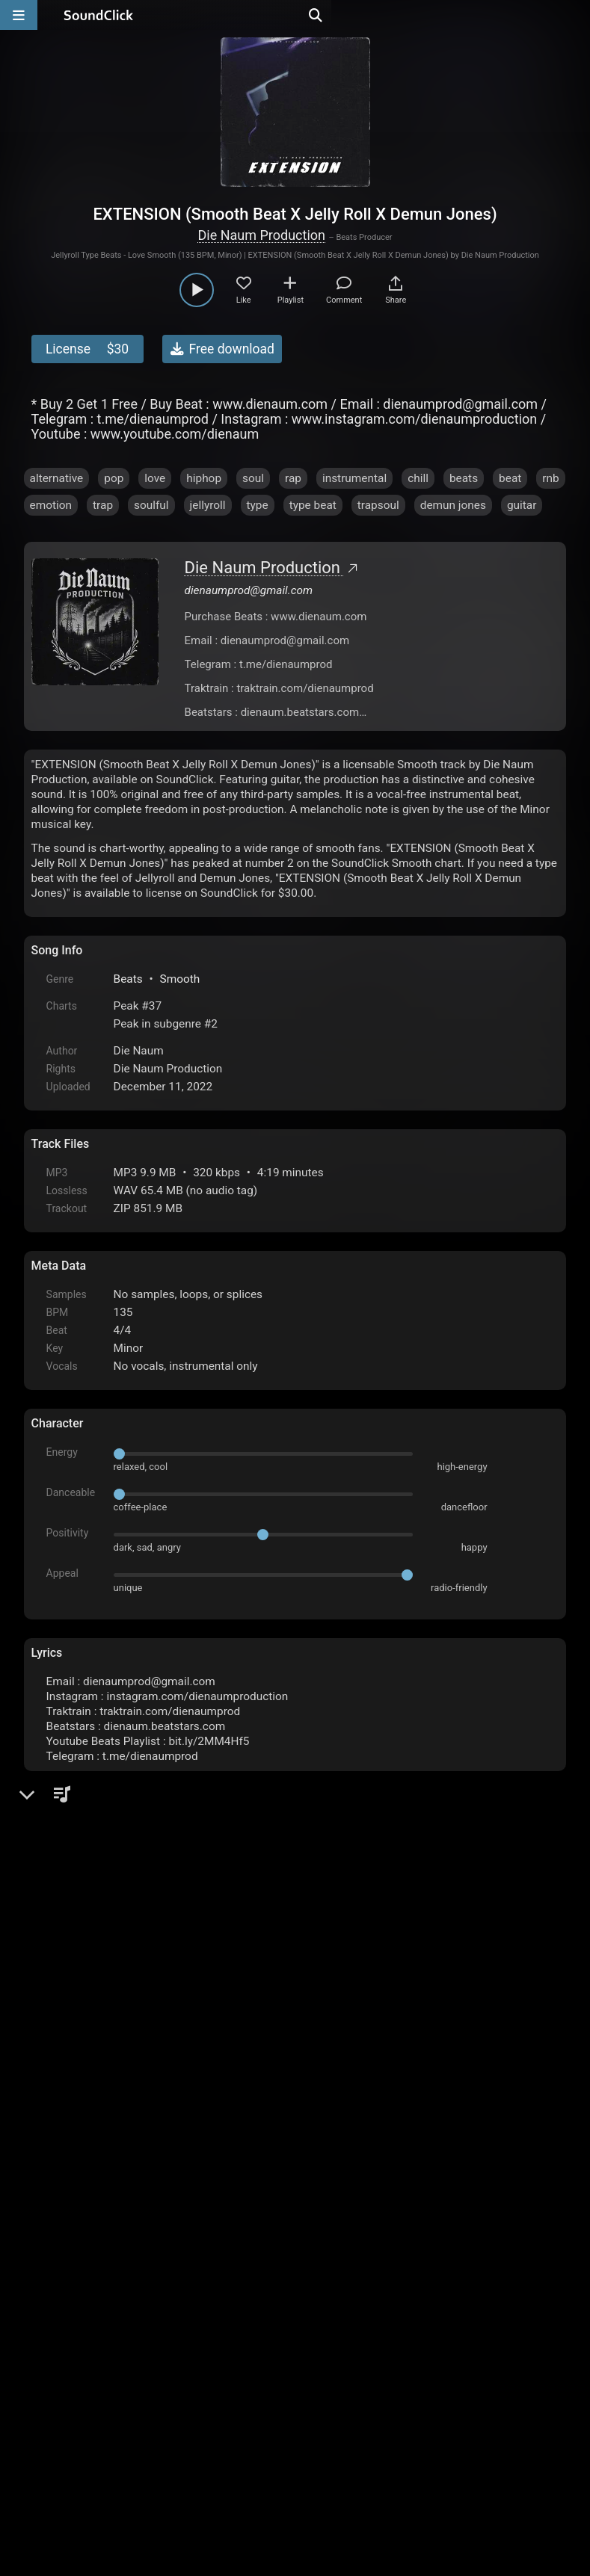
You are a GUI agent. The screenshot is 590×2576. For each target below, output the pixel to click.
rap (293, 478)
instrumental (354, 478)
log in (145, 2242)
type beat (313, 505)
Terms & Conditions (168, 2406)
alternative (57, 478)
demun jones (453, 505)
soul (253, 478)
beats (463, 478)
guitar (522, 505)
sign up (89, 2242)
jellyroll (208, 505)
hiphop (203, 478)
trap (103, 505)
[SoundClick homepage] (99, 15)
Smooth (180, 979)
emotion (51, 505)
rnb (550, 478)
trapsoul (378, 505)
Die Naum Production (261, 235)
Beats (128, 979)
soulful (151, 505)
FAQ (94, 2406)
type (257, 505)
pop (113, 478)
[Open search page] (575, 15)
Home (54, 2406)
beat (510, 478)
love (154, 478)
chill (418, 478)
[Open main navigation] (18, 15)
